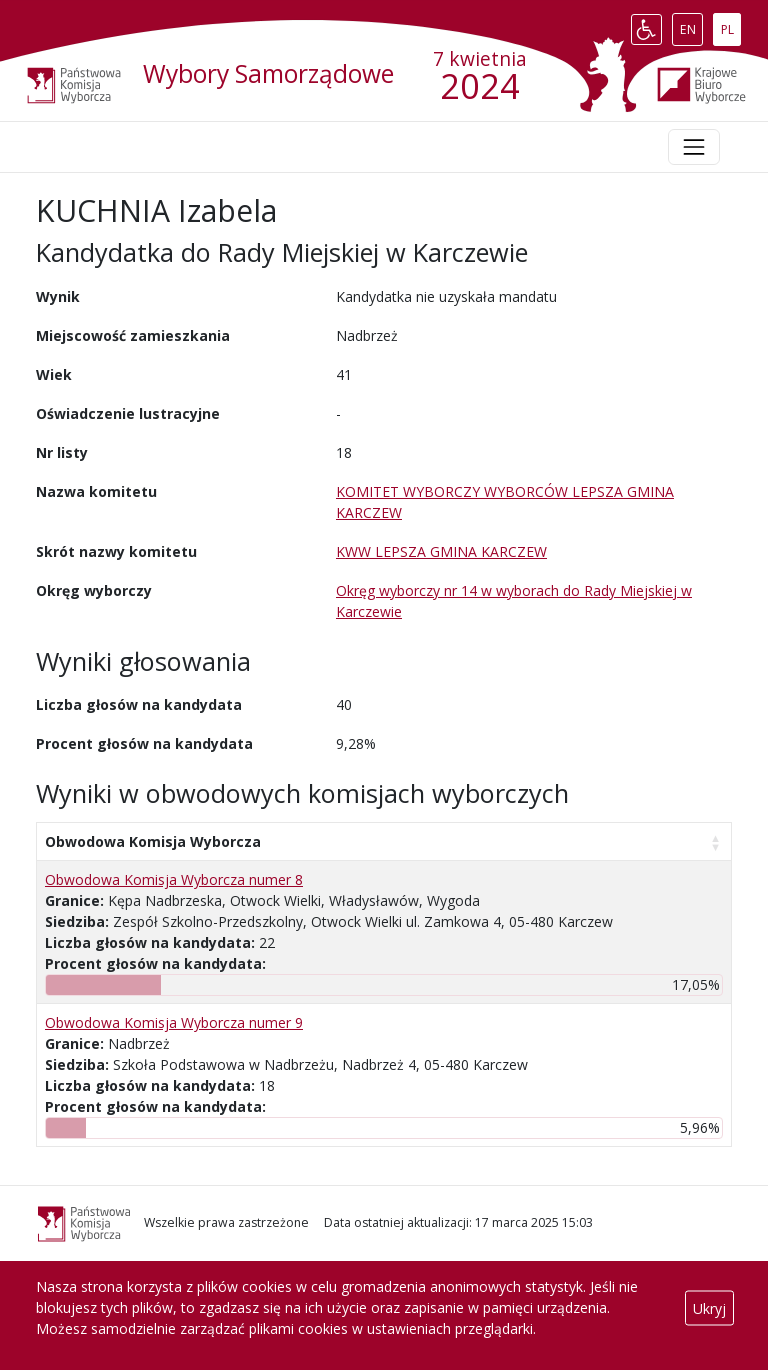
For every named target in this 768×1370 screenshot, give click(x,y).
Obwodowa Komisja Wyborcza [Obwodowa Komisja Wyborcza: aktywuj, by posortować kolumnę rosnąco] (153, 841)
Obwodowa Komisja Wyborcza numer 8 (174, 879)
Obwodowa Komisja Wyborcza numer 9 (174, 1022)
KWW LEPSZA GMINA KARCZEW (441, 551)
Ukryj (709, 1307)
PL (731, 25)
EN (691, 25)
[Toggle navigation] (694, 147)
